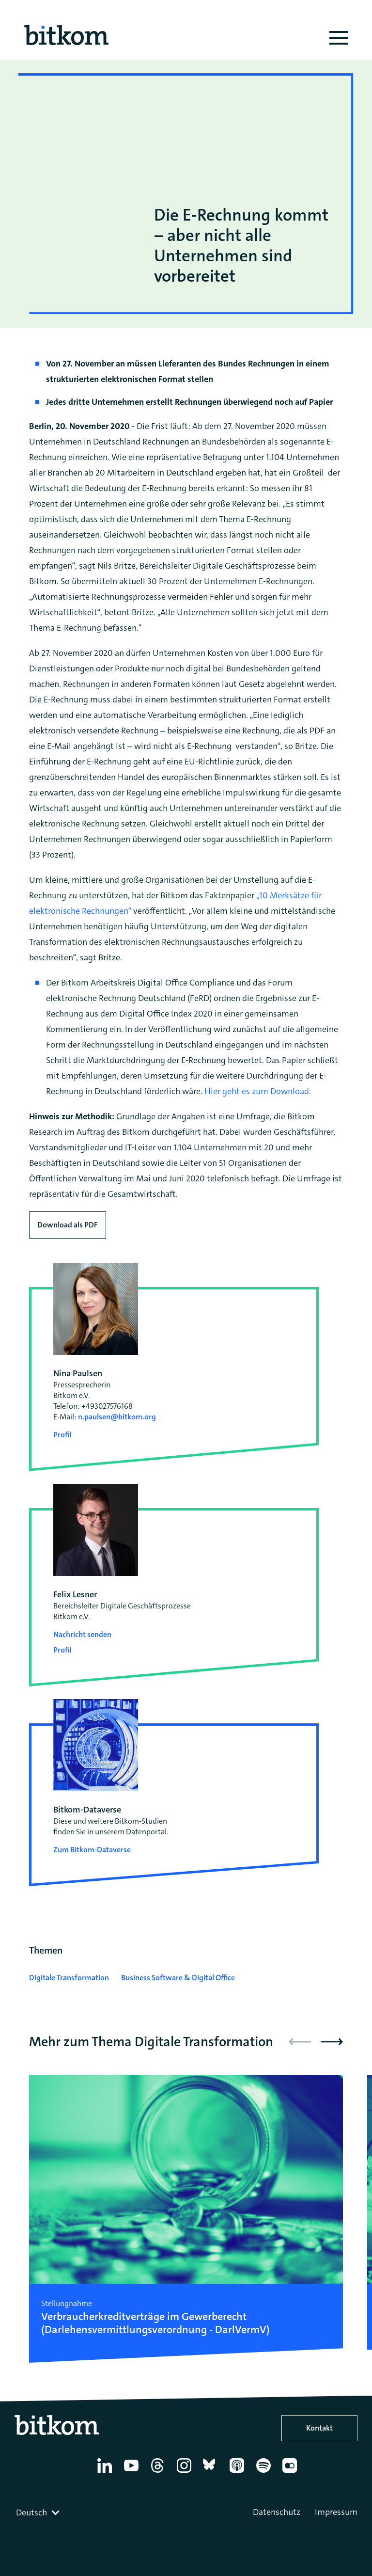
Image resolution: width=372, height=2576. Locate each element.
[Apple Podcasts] (239, 2472)
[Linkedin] (106, 2472)
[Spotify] (265, 2472)
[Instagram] (186, 2472)
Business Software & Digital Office (178, 1977)
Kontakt (319, 2428)
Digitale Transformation (69, 1977)
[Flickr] (291, 2472)
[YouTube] (133, 2472)
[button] (332, 2041)
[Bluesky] (212, 2472)
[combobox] (39, 2512)
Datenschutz (276, 2512)
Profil (62, 1435)
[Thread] (159, 2472)
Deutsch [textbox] (31, 2512)
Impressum (336, 2512)
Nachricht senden (82, 1634)
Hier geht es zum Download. (258, 1091)
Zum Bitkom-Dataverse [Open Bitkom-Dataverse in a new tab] (92, 1850)
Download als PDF (67, 1225)
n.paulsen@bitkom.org (117, 1417)
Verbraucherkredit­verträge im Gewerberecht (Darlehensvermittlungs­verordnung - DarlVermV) (155, 2323)
